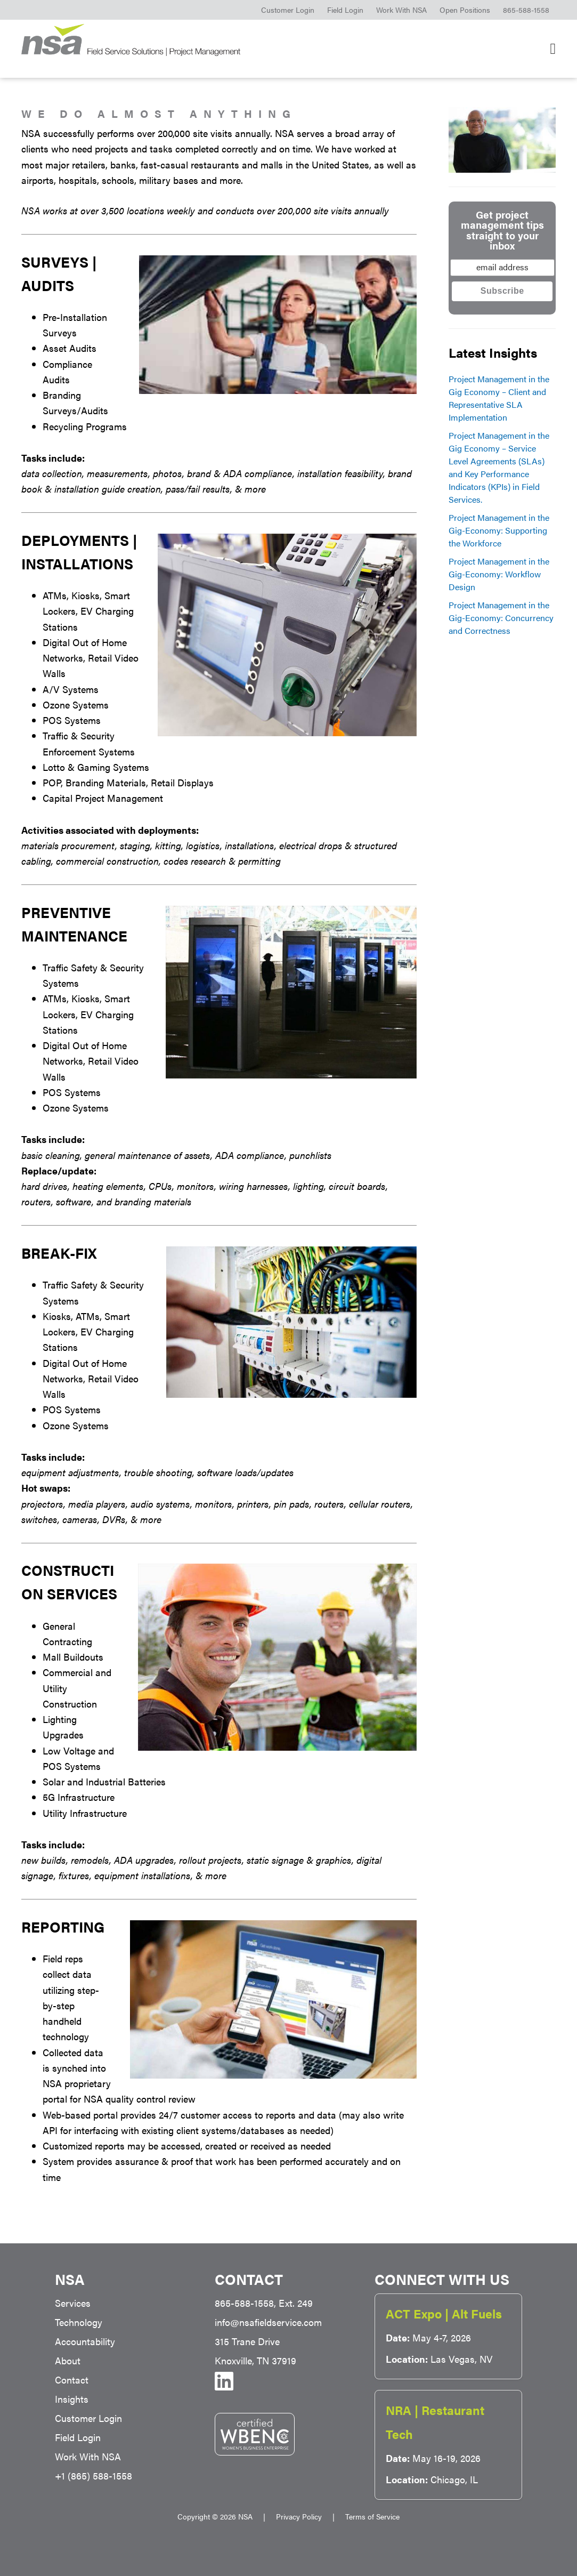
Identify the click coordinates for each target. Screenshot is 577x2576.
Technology (78, 2322)
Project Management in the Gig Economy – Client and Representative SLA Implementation (499, 398)
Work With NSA (401, 9)
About (67, 2360)
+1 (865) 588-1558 (93, 2475)
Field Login (345, 9)
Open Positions (465, 9)
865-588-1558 (526, 9)
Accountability (85, 2341)
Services (73, 2302)
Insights (71, 2398)
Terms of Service (372, 2516)
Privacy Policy (299, 2516)
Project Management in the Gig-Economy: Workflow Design (499, 574)
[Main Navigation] (553, 49)
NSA (149, 40)
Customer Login (287, 9)
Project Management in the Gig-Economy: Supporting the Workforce (499, 530)
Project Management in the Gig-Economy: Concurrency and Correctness (501, 618)
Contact (71, 2379)
